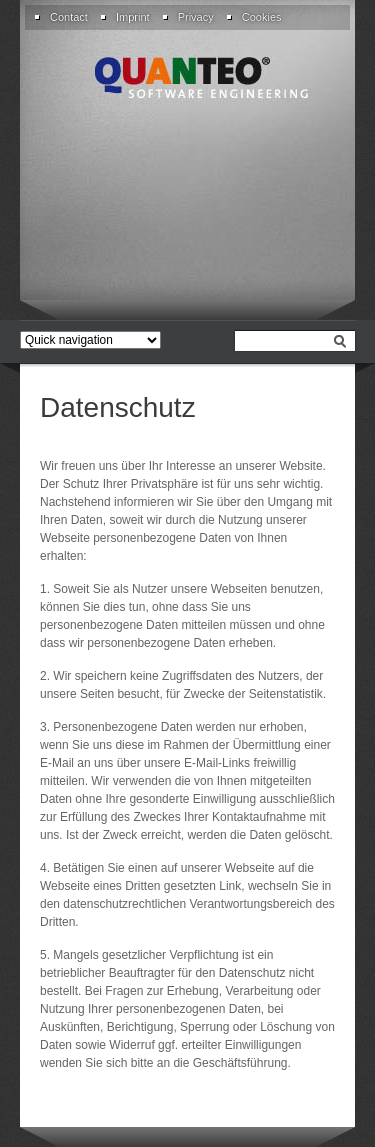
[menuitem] (66, 17)
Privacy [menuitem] (196, 17)
